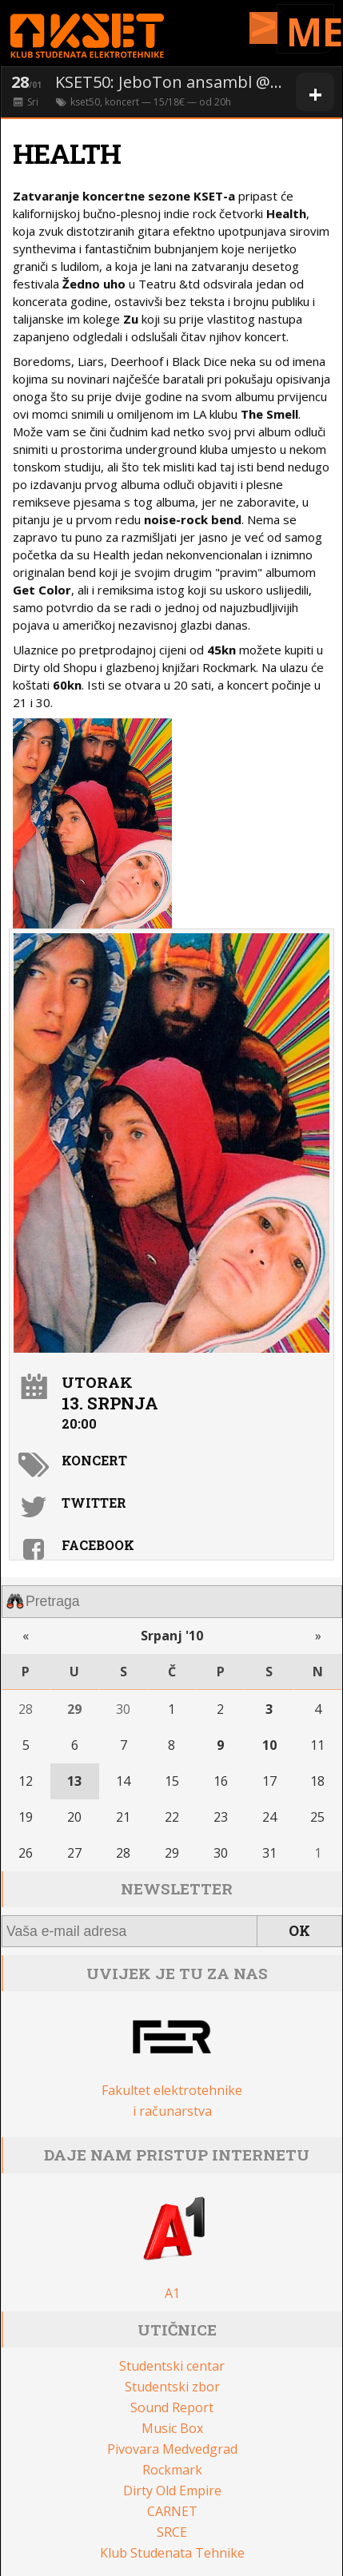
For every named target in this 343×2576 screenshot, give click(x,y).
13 (74, 1781)
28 (25, 1709)
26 (25, 1853)
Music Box (172, 2428)
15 (172, 1781)
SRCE (172, 2532)
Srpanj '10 (172, 1635)
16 (220, 1781)
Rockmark (172, 2470)
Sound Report (171, 2407)
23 (220, 1817)
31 (269, 1853)
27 (74, 1853)
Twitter (94, 1502)
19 (25, 1817)
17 (269, 1781)
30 (123, 1709)
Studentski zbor (172, 2386)
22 (172, 1817)
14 (123, 1781)
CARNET (172, 2511)
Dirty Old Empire (172, 2490)
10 (269, 1745)
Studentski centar (172, 2366)
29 (74, 1709)
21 (123, 1817)
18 (317, 1781)
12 (25, 1781)
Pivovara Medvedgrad (172, 2449)
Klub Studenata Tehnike (172, 2553)
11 (317, 1745)
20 (74, 1817)
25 (317, 1817)
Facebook (98, 1544)
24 (269, 1817)
